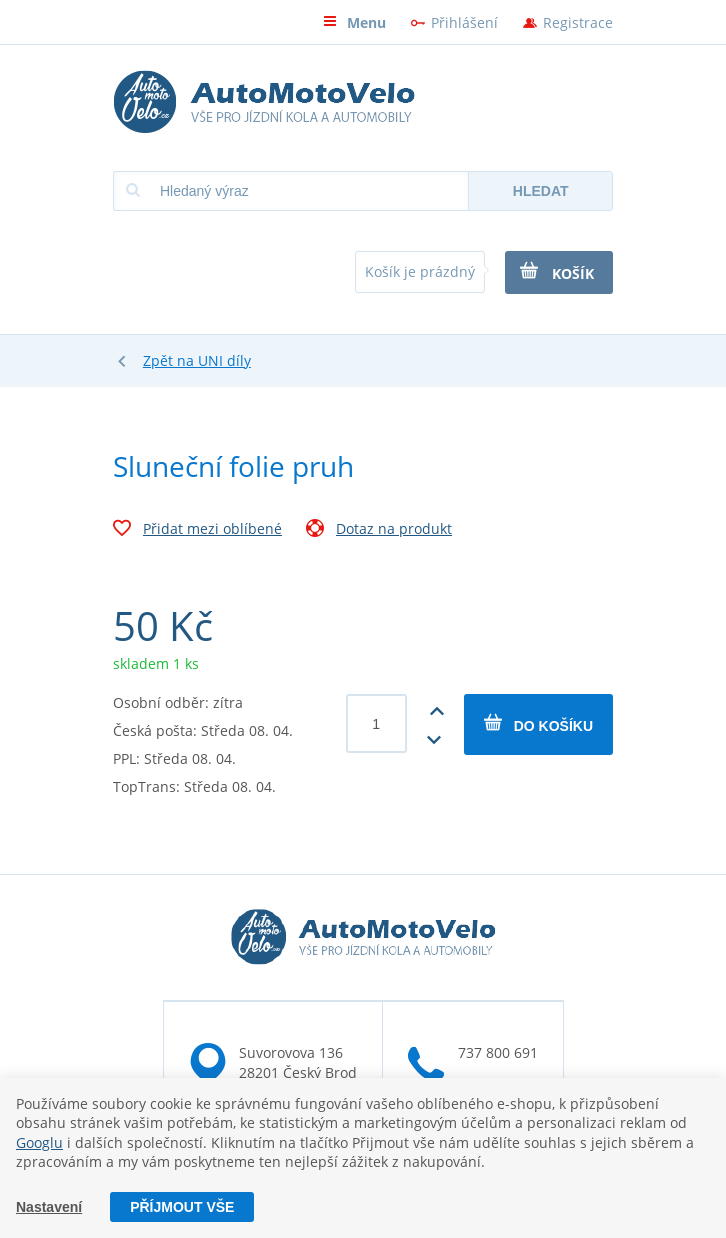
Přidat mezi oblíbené (197, 531)
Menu (354, 22)
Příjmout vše (182, 1207)
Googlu (39, 1142)
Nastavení (49, 1207)
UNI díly (224, 360)
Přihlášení (464, 22)
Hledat (541, 191)
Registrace (578, 22)
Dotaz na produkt (379, 531)
